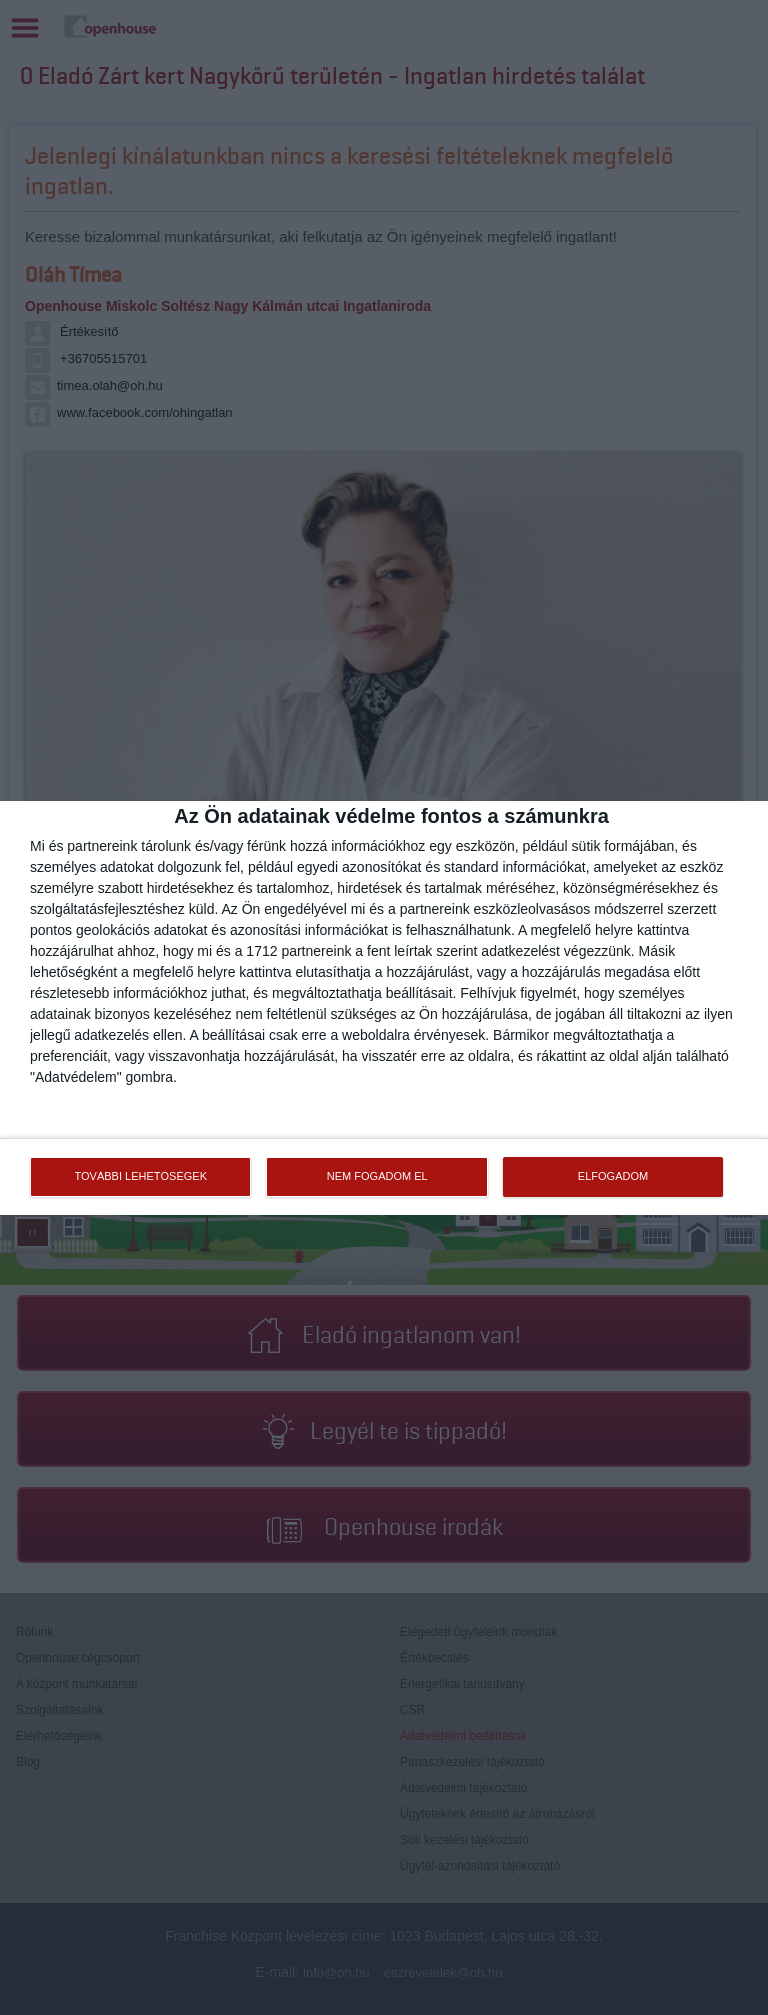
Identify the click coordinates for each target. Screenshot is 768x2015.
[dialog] (384, 1008)
